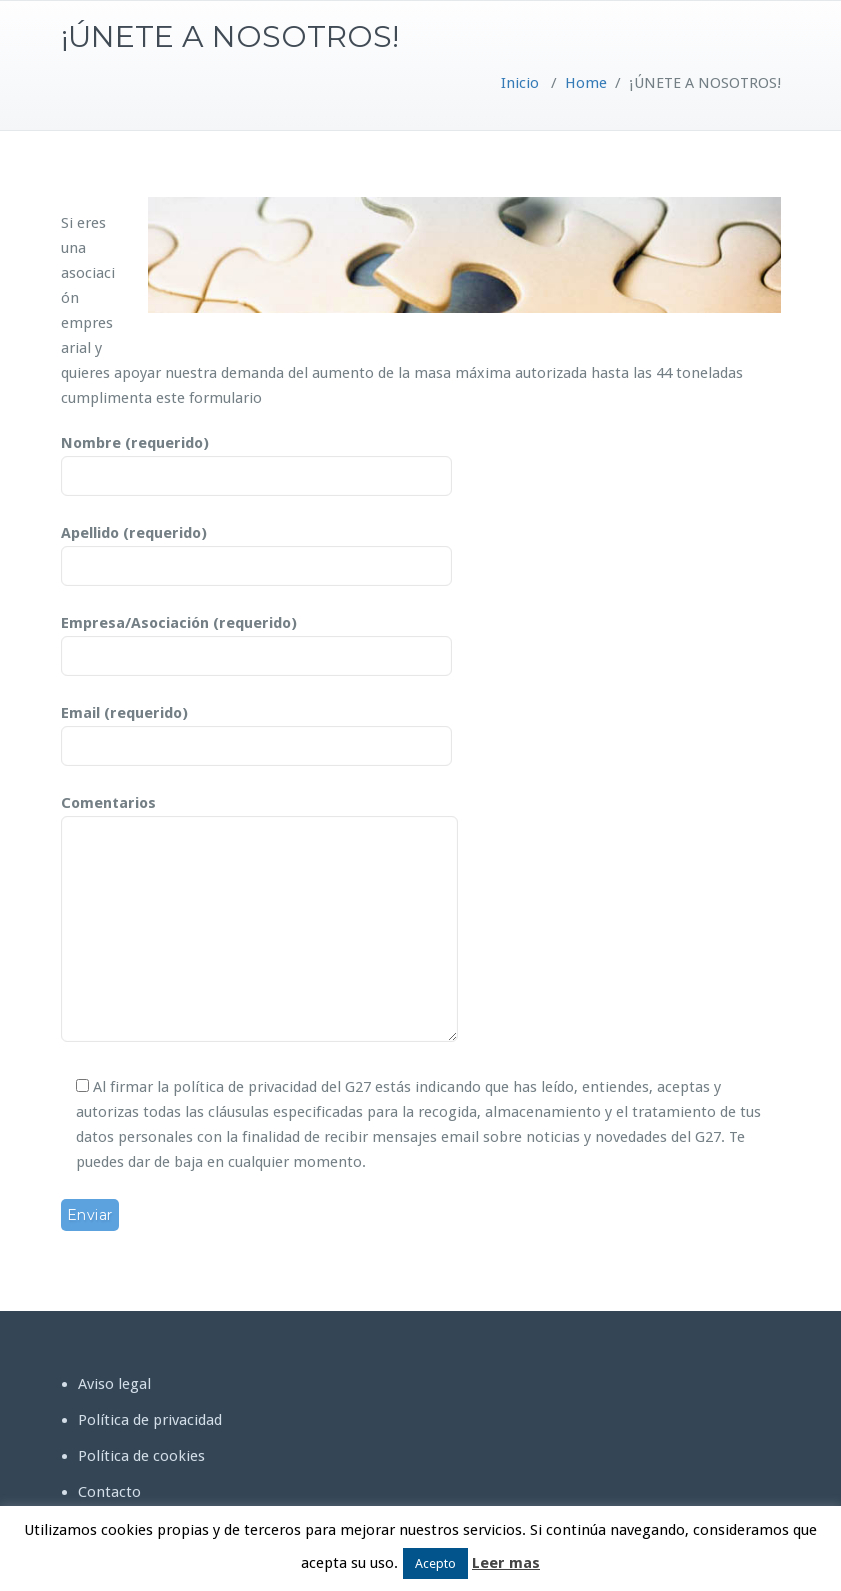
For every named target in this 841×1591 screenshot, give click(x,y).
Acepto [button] (435, 1563)
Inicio (520, 83)
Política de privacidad (150, 1420)
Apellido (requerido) (256, 550)
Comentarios (259, 920)
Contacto (109, 1492)
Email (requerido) (256, 730)
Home (586, 83)
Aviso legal (114, 1384)
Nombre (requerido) (256, 460)
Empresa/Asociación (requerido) (256, 640)
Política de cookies (141, 1456)
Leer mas (506, 1563)
